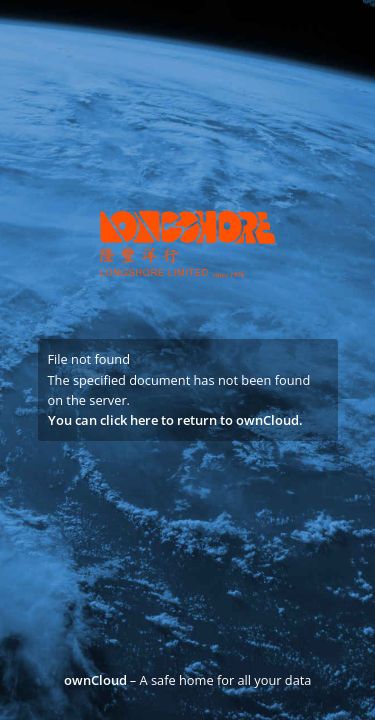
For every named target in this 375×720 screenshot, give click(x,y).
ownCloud (95, 680)
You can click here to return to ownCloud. (175, 420)
